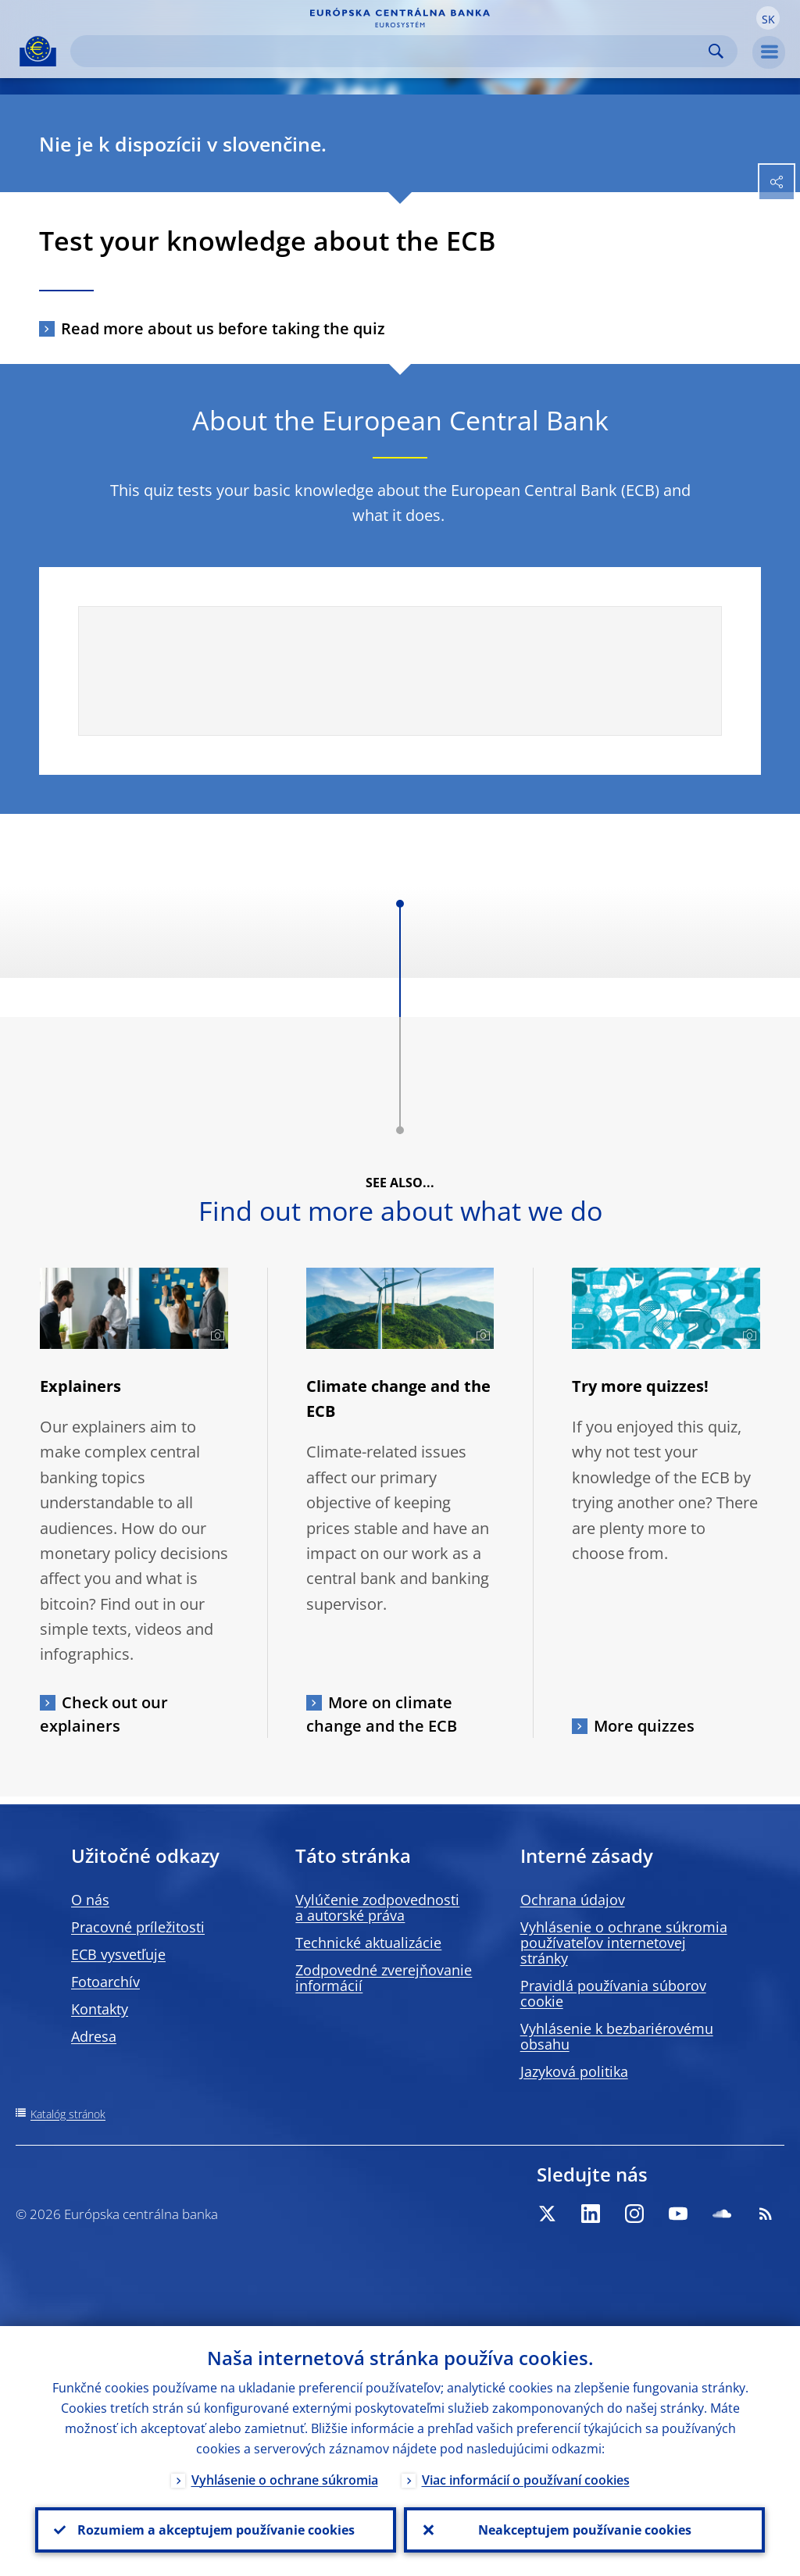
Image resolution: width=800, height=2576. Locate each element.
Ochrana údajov (572, 1899)
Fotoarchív (105, 1981)
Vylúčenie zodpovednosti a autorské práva (377, 1907)
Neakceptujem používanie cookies (584, 2530)
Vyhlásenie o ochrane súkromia (284, 2480)
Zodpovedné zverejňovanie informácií (383, 1978)
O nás (90, 1899)
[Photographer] (215, 1335)
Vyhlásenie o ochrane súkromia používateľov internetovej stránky (623, 1943)
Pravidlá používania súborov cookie (613, 1993)
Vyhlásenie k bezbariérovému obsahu (616, 2036)
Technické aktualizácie (368, 1942)
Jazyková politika (574, 2071)
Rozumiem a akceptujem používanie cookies (216, 2530)
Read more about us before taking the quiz (223, 328)
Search (716, 51)
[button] (768, 18)
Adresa (93, 2036)
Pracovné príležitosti (138, 1927)
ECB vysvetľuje (118, 1954)
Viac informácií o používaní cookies (526, 2480)
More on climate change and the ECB (381, 1714)
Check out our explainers (104, 1714)
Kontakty (99, 2009)
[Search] (391, 51)
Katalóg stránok (67, 2114)
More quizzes (644, 1725)
